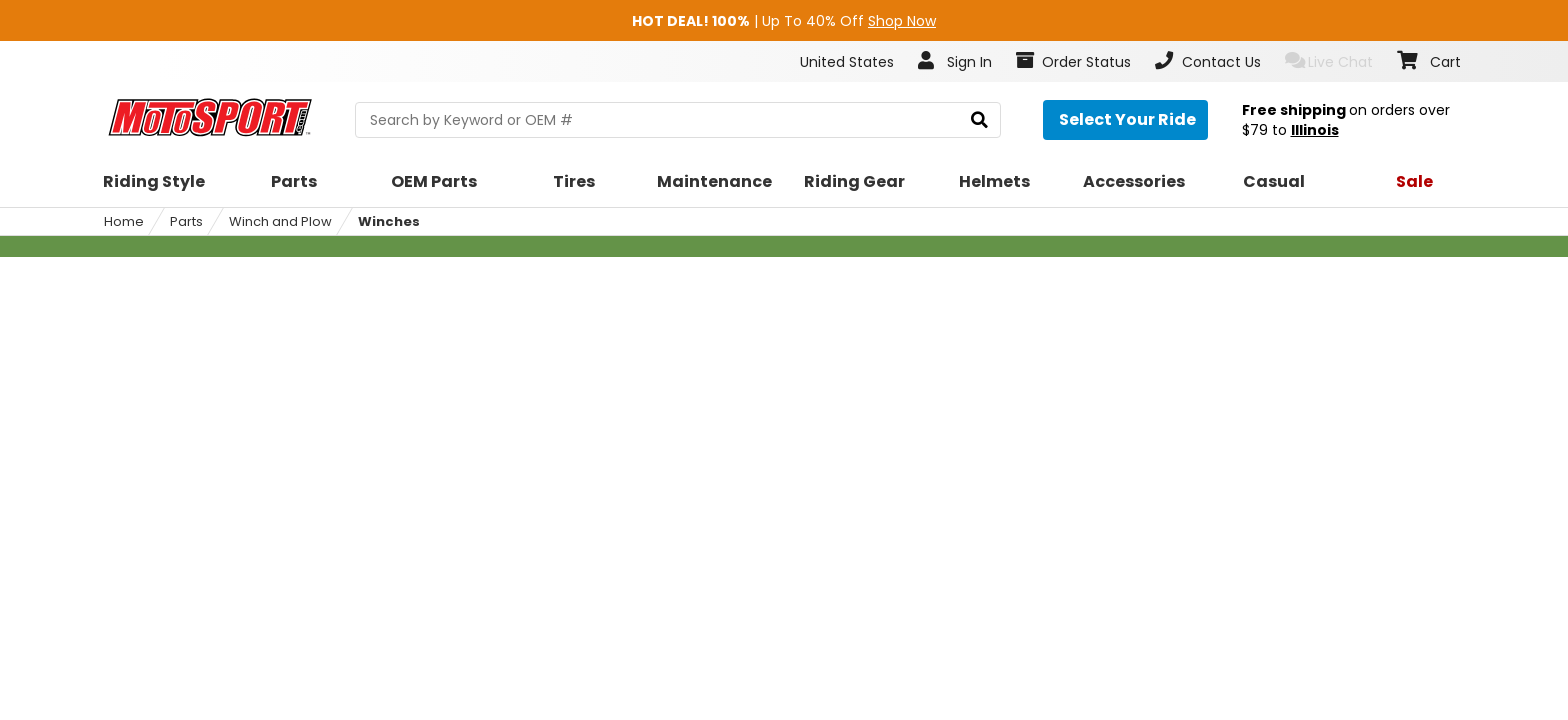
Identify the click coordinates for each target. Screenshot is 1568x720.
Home (124, 221)
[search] (979, 120)
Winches (389, 221)
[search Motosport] (677, 120)
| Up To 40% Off (784, 21)
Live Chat (1329, 61)
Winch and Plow (280, 221)
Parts (186, 221)
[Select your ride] (1125, 120)
